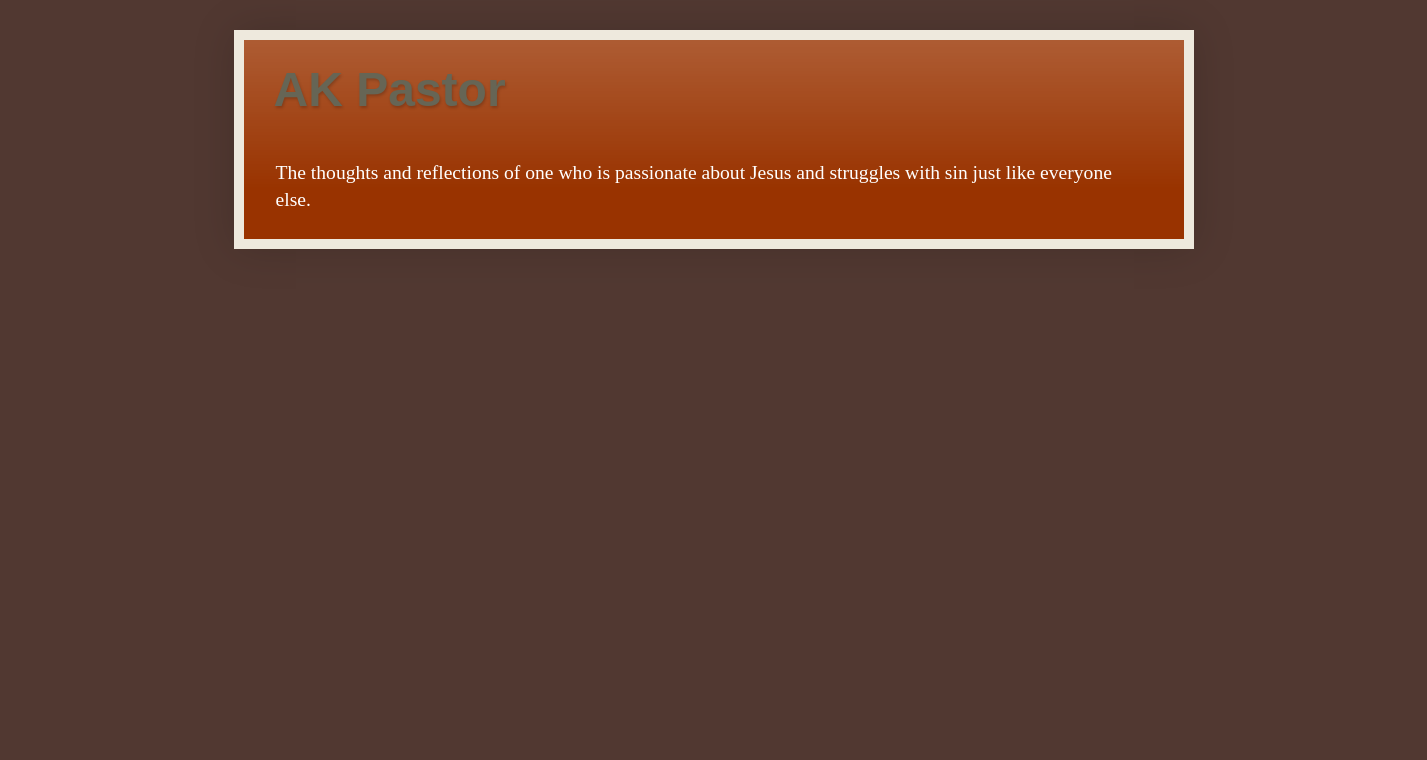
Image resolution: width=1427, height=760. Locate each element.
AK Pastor (390, 89)
